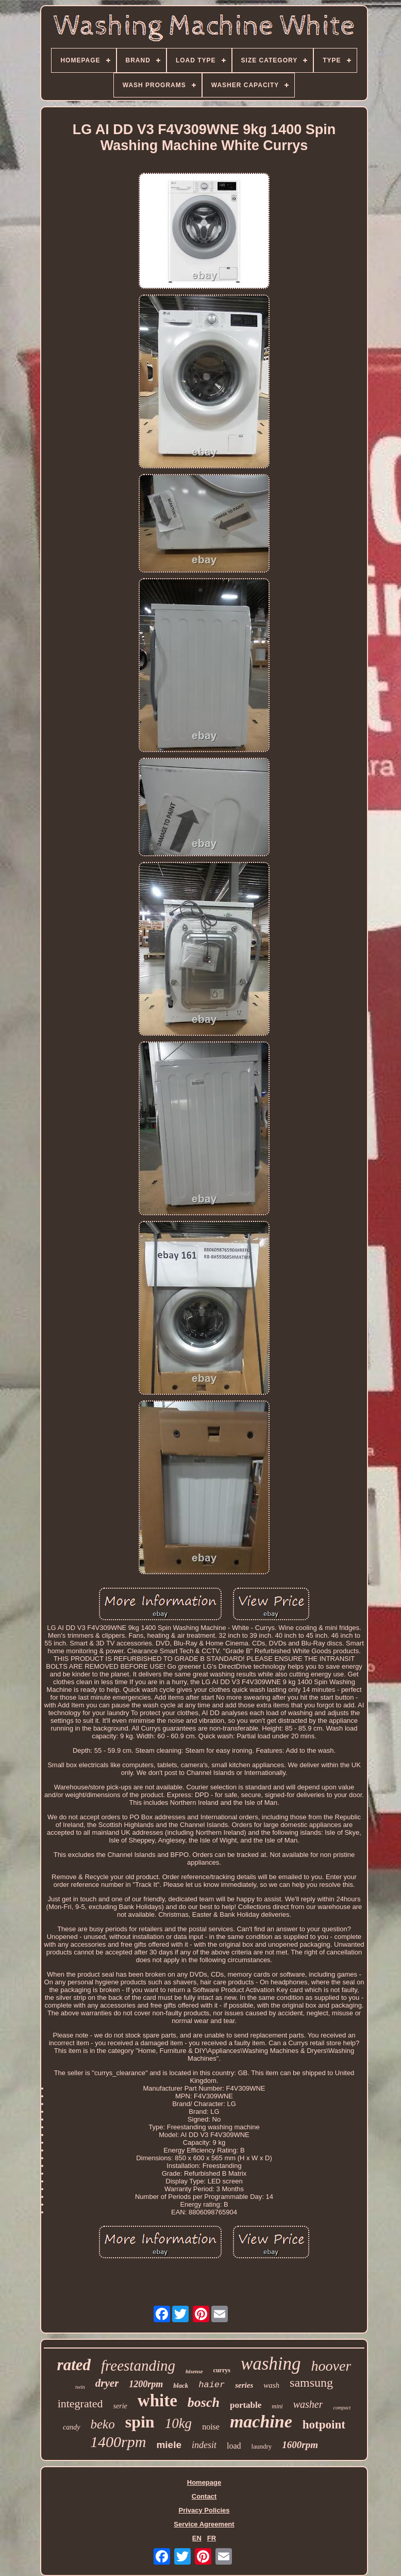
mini (277, 2406)
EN (197, 2538)
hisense (194, 2371)
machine (261, 2421)
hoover (331, 2366)
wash (271, 2385)
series (244, 2385)
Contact (204, 2496)
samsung (311, 2382)
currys (221, 2370)
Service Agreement (204, 2524)
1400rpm (118, 2441)
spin (140, 2421)
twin (80, 2387)
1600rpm (300, 2444)
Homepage (204, 2482)
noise (211, 2426)
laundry (262, 2446)
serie (120, 2406)
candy (71, 2427)
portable (245, 2405)
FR (211, 2538)
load (234, 2445)
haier (211, 2385)
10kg (178, 2423)
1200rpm (146, 2384)
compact (341, 2407)
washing (271, 2364)
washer (308, 2404)
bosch (204, 2402)
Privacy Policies (203, 2510)
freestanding (138, 2365)
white (157, 2400)
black (180, 2385)
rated (74, 2365)
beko (103, 2424)
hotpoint (324, 2424)
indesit (204, 2445)
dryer (107, 2383)
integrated (80, 2403)
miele (168, 2444)
